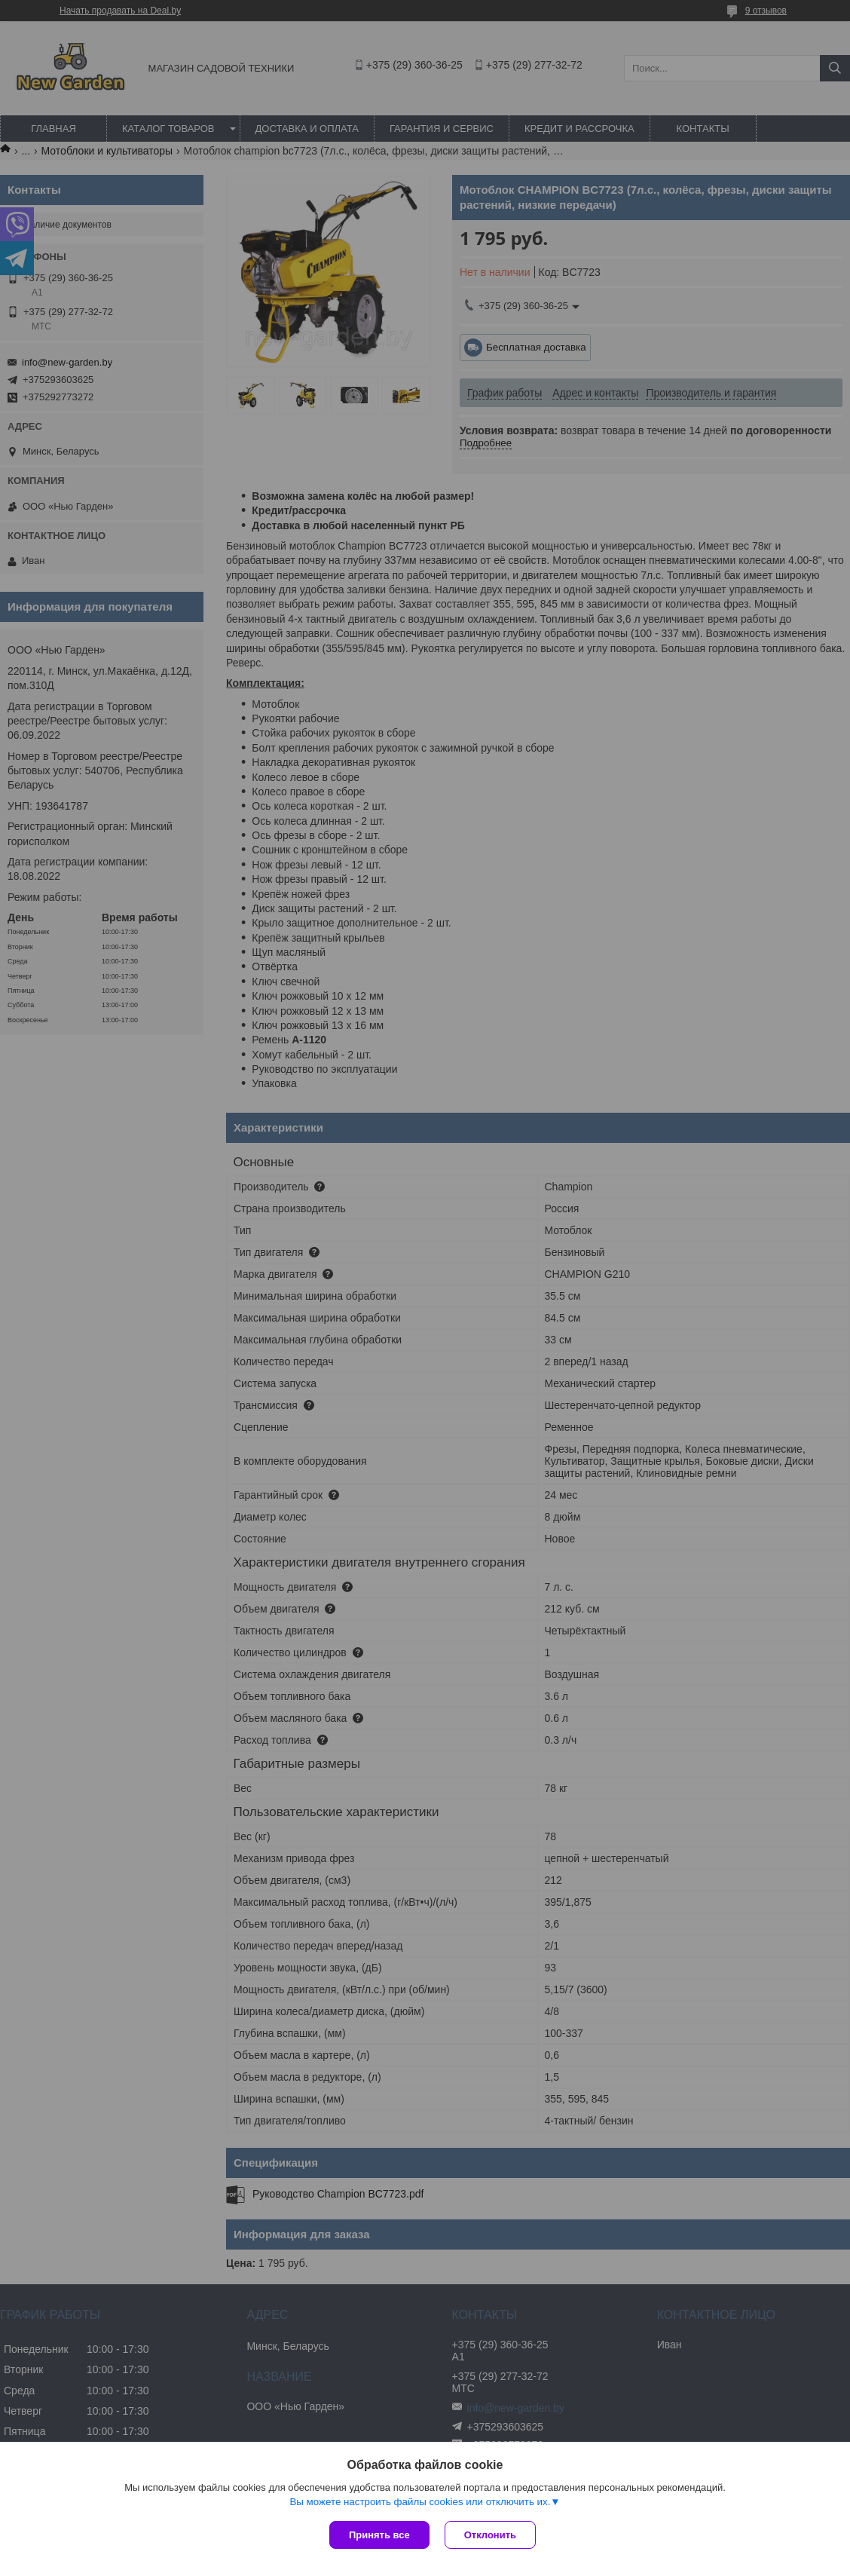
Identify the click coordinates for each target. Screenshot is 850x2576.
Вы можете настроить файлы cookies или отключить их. (419, 2501)
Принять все (379, 2535)
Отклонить (490, 2535)
